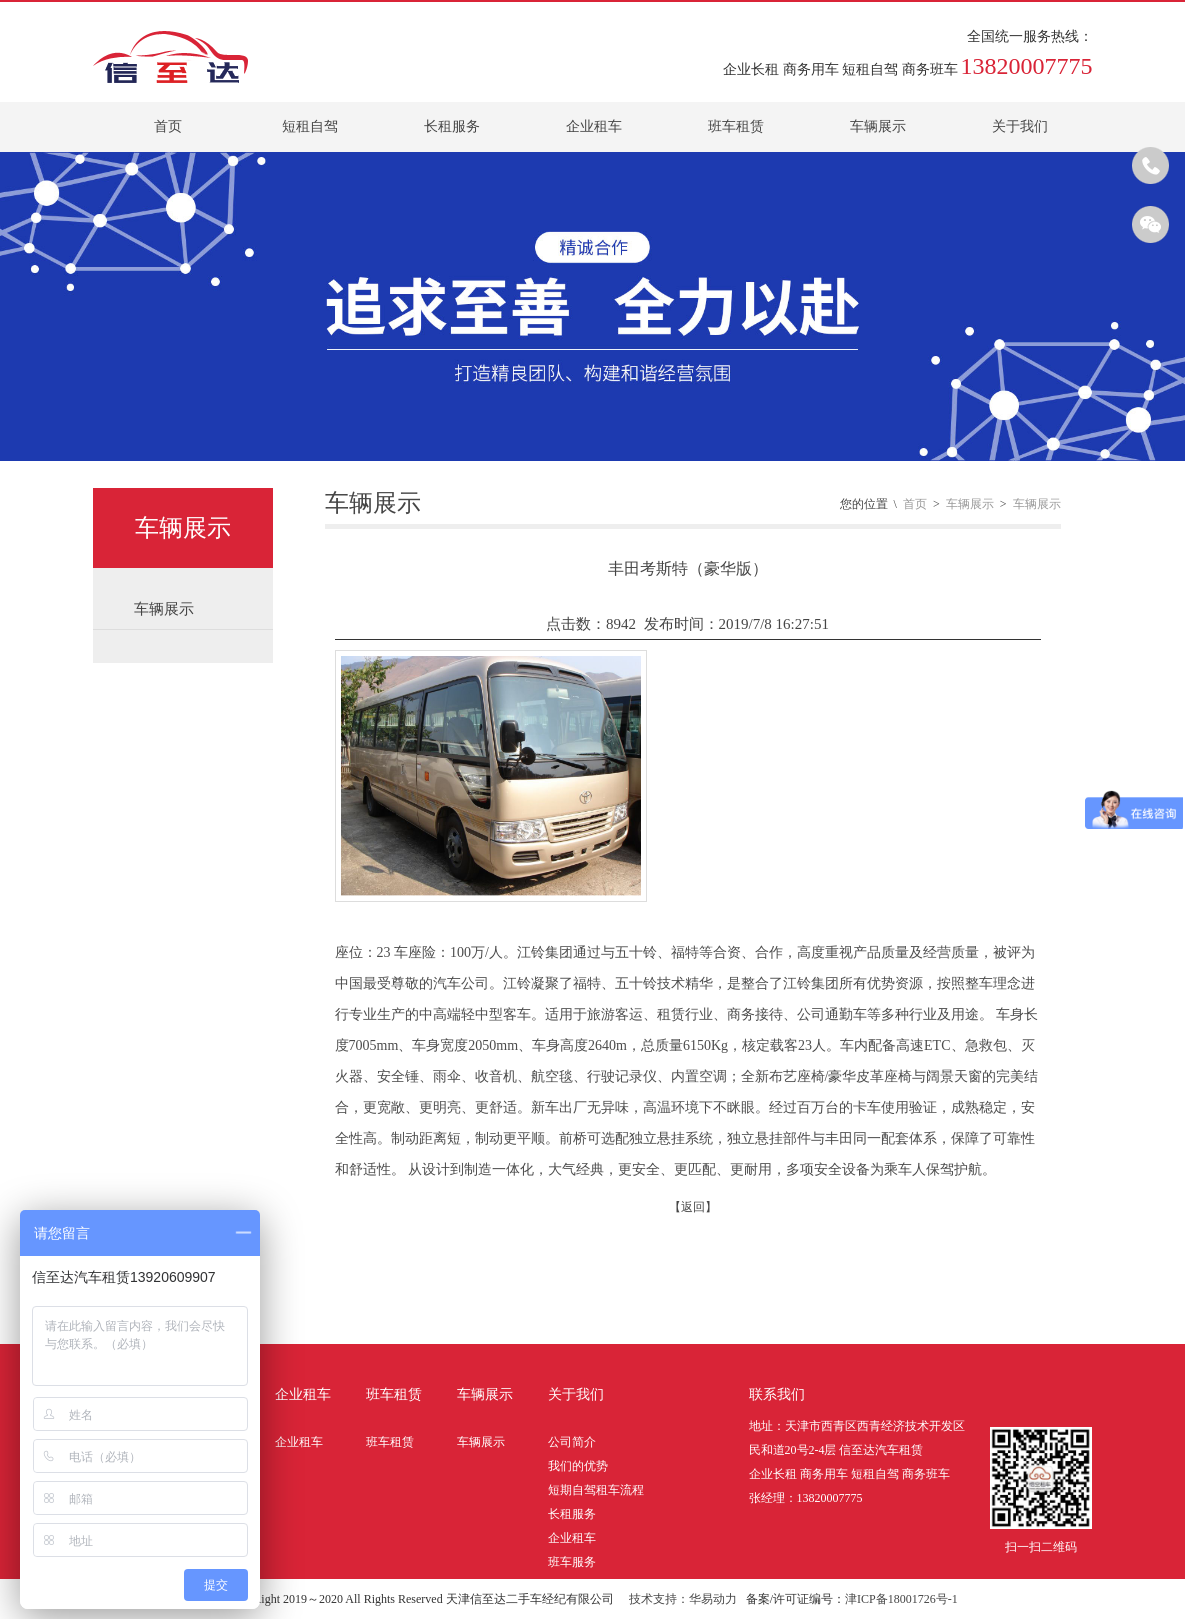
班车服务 (572, 1562)
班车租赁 (736, 126)
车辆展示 (878, 126)
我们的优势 (578, 1466)
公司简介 (572, 1442)
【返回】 (693, 1207)
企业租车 (594, 126)
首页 (168, 126)
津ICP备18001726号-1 (901, 1599)
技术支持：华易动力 (683, 1599)
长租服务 (452, 126)
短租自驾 (310, 126)
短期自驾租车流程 (596, 1490)
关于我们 (1020, 126)
